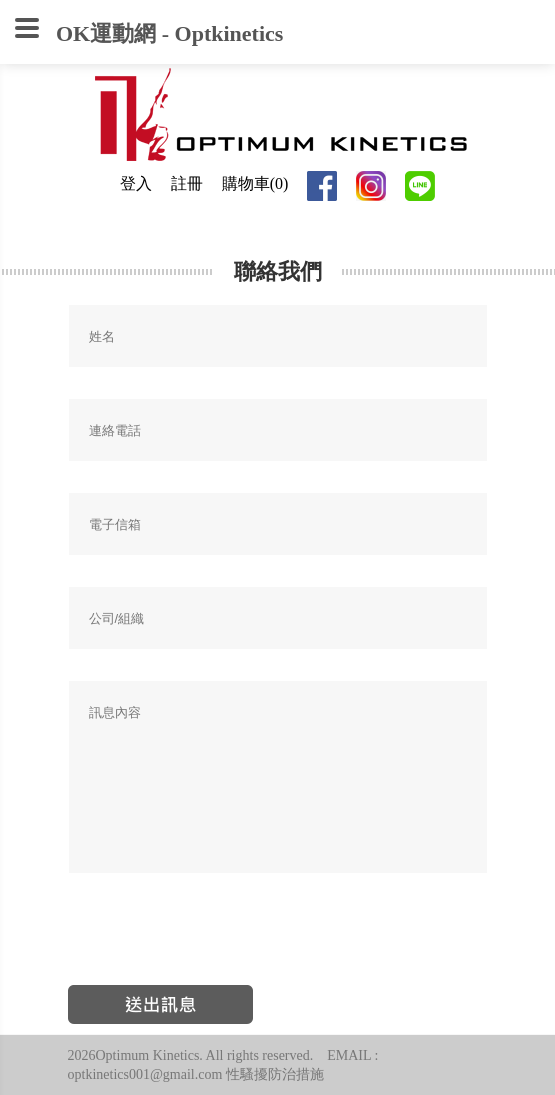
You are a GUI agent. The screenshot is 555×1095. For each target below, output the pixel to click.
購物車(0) (255, 183)
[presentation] (220, 938)
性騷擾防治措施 (275, 1074)
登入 (136, 183)
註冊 (187, 183)
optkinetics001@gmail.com (145, 1074)
